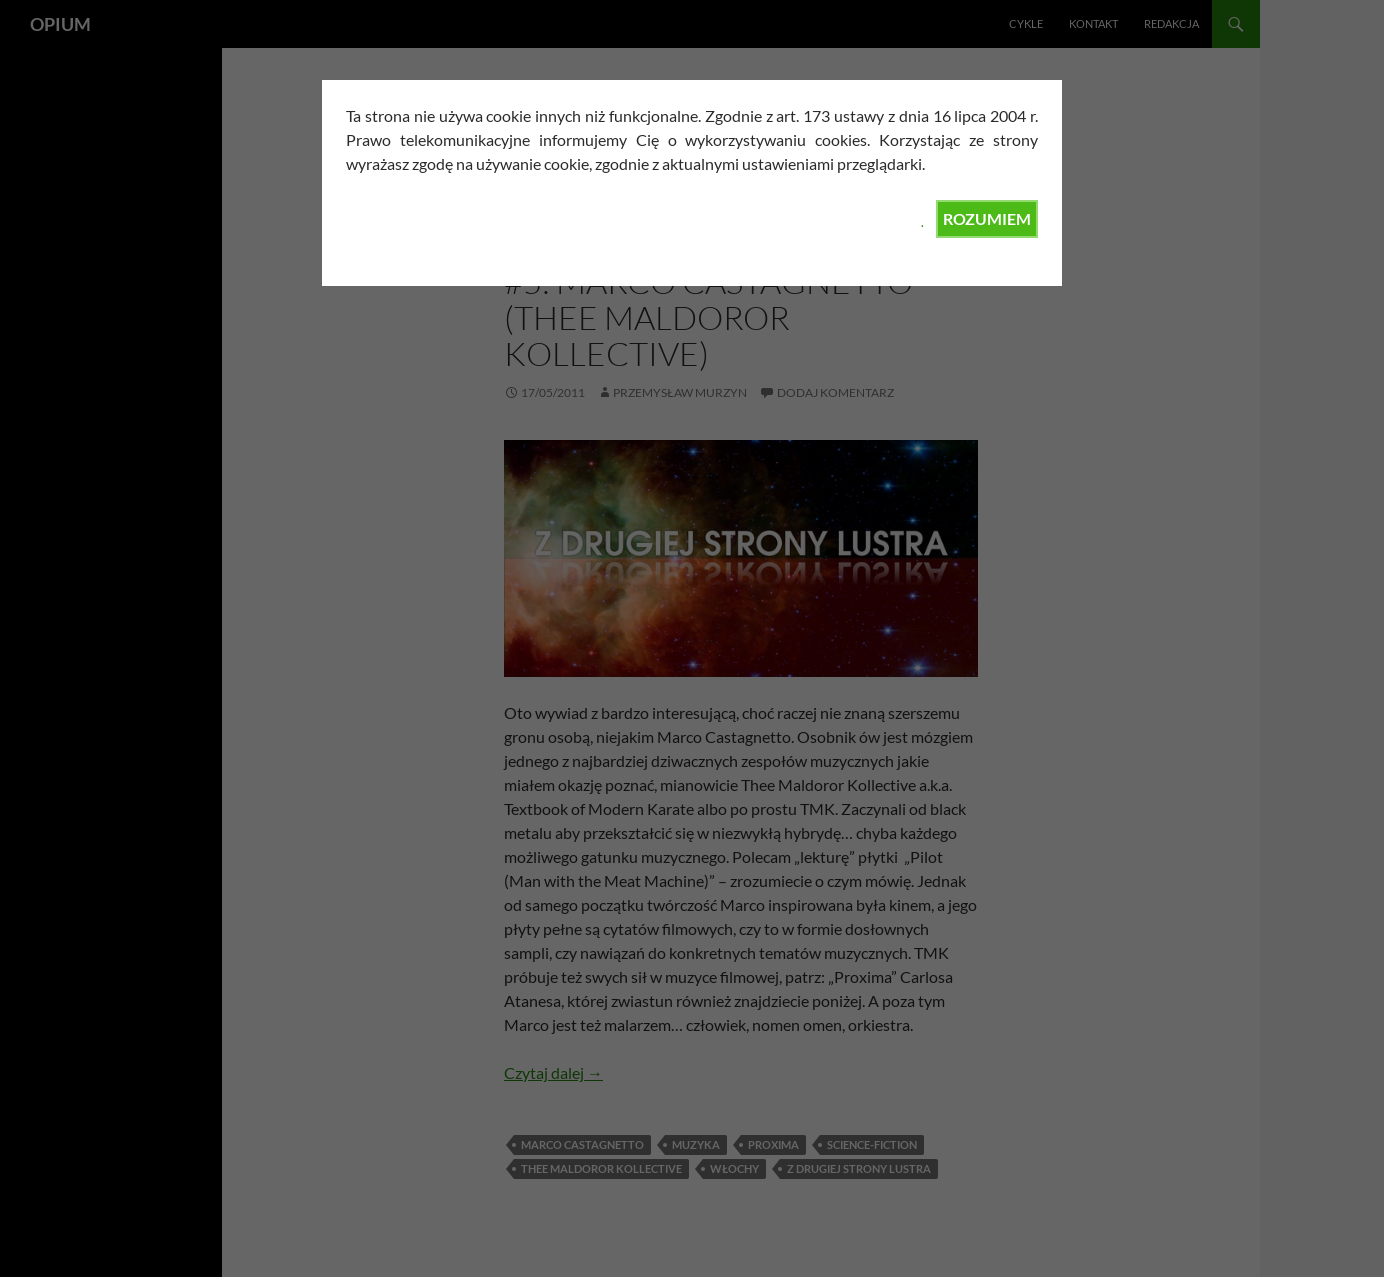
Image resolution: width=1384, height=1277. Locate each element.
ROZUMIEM (987, 218)
